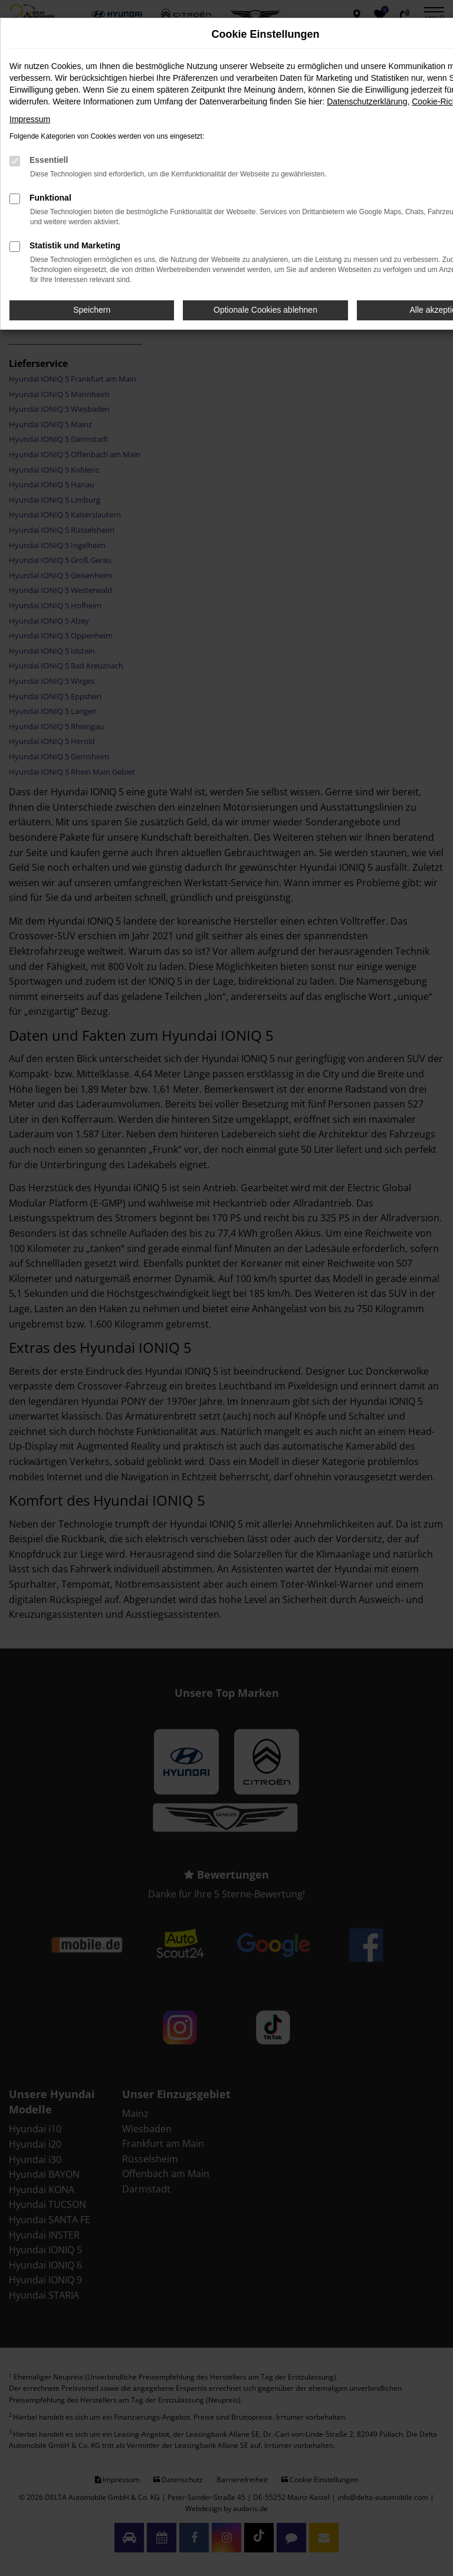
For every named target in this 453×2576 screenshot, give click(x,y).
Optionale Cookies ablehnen (265, 309)
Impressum (29, 119)
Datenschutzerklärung (367, 101)
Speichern (91, 309)
